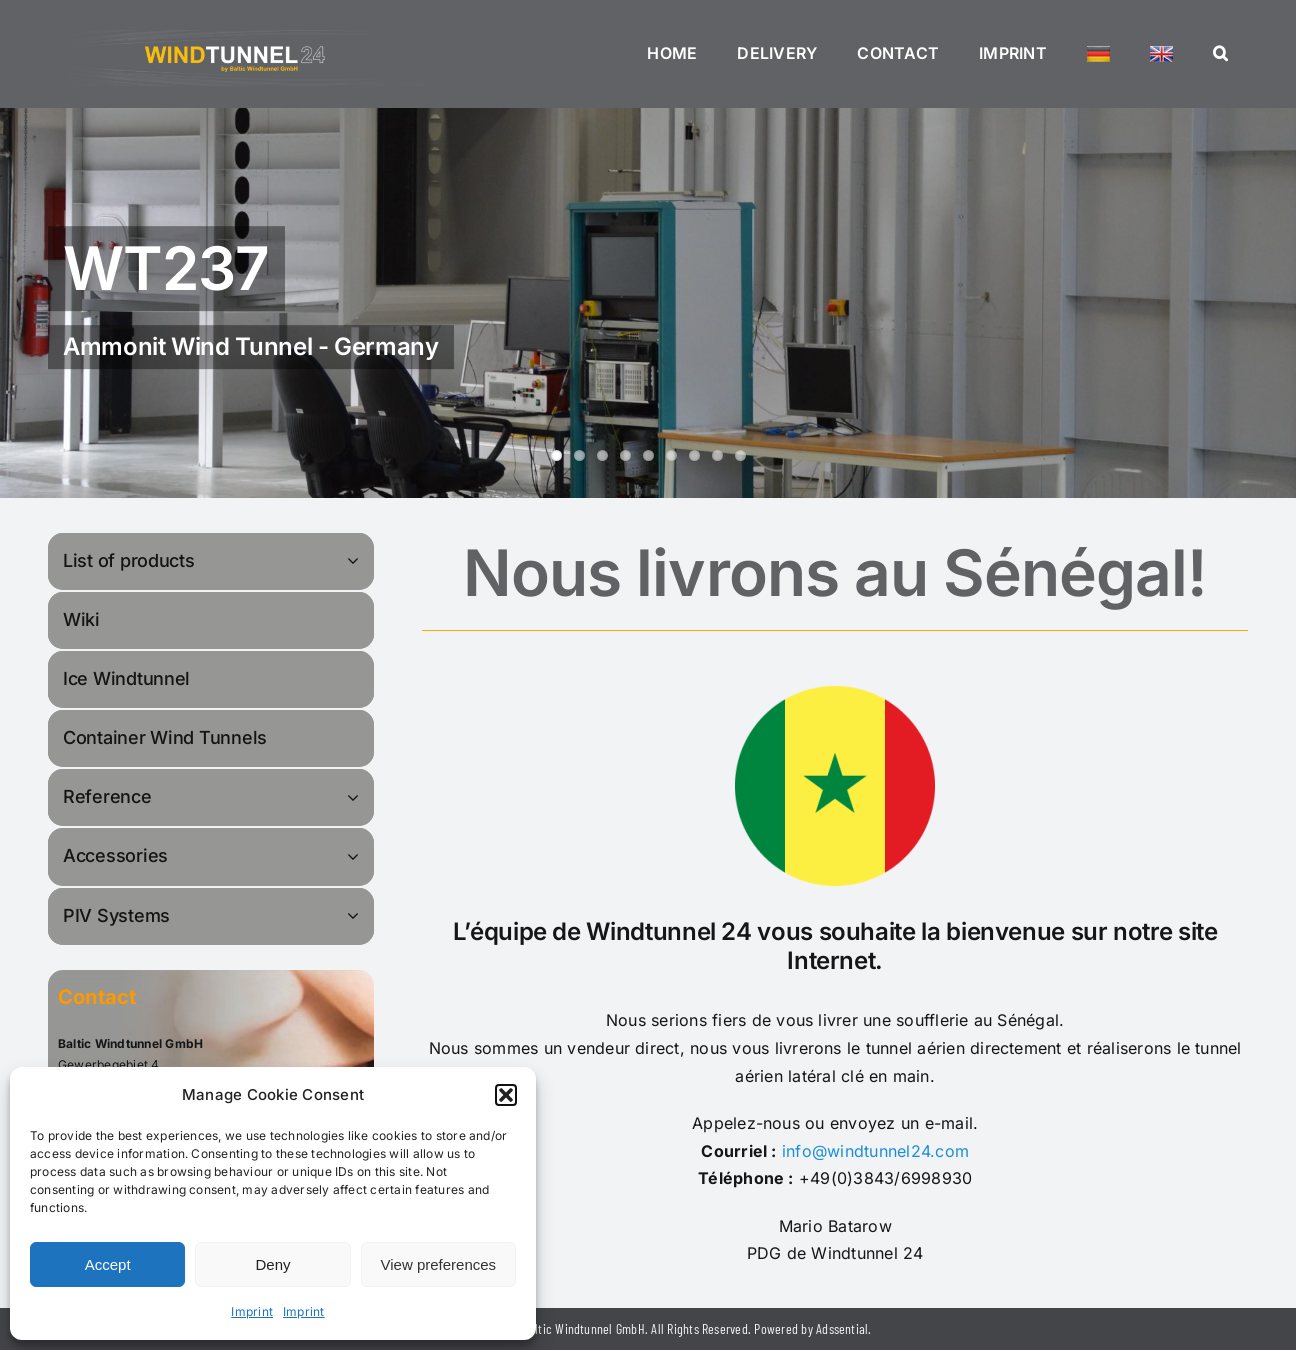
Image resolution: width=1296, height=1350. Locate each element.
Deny (272, 1264)
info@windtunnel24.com (875, 1151)
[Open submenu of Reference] (356, 796)
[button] (506, 1095)
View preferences (439, 1264)
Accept (108, 1264)
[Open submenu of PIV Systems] (356, 915)
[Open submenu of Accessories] (356, 855)
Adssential (842, 1328)
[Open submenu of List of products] (356, 560)
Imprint (252, 1311)
